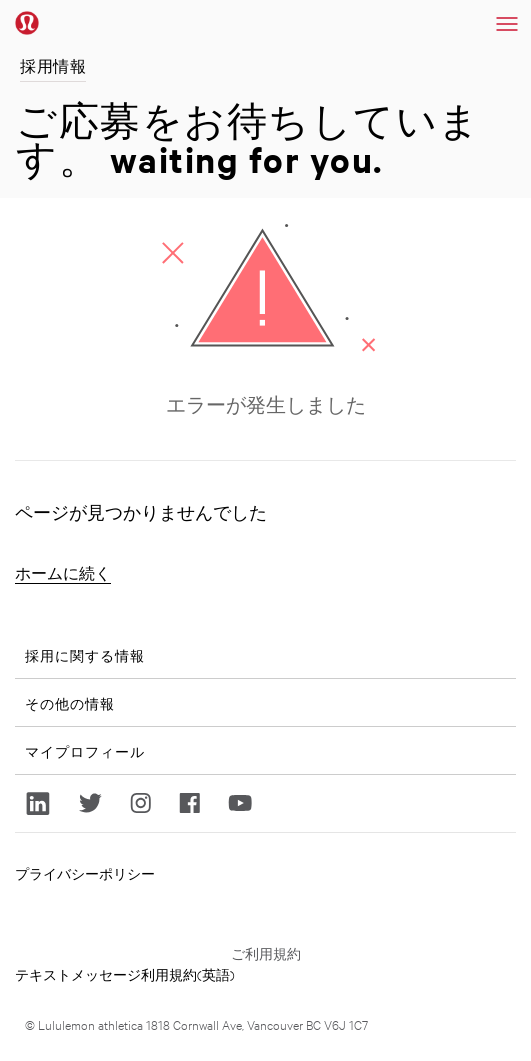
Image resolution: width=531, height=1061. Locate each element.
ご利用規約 (266, 953)
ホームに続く (63, 573)
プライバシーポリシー (85, 873)
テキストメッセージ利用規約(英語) (125, 974)
